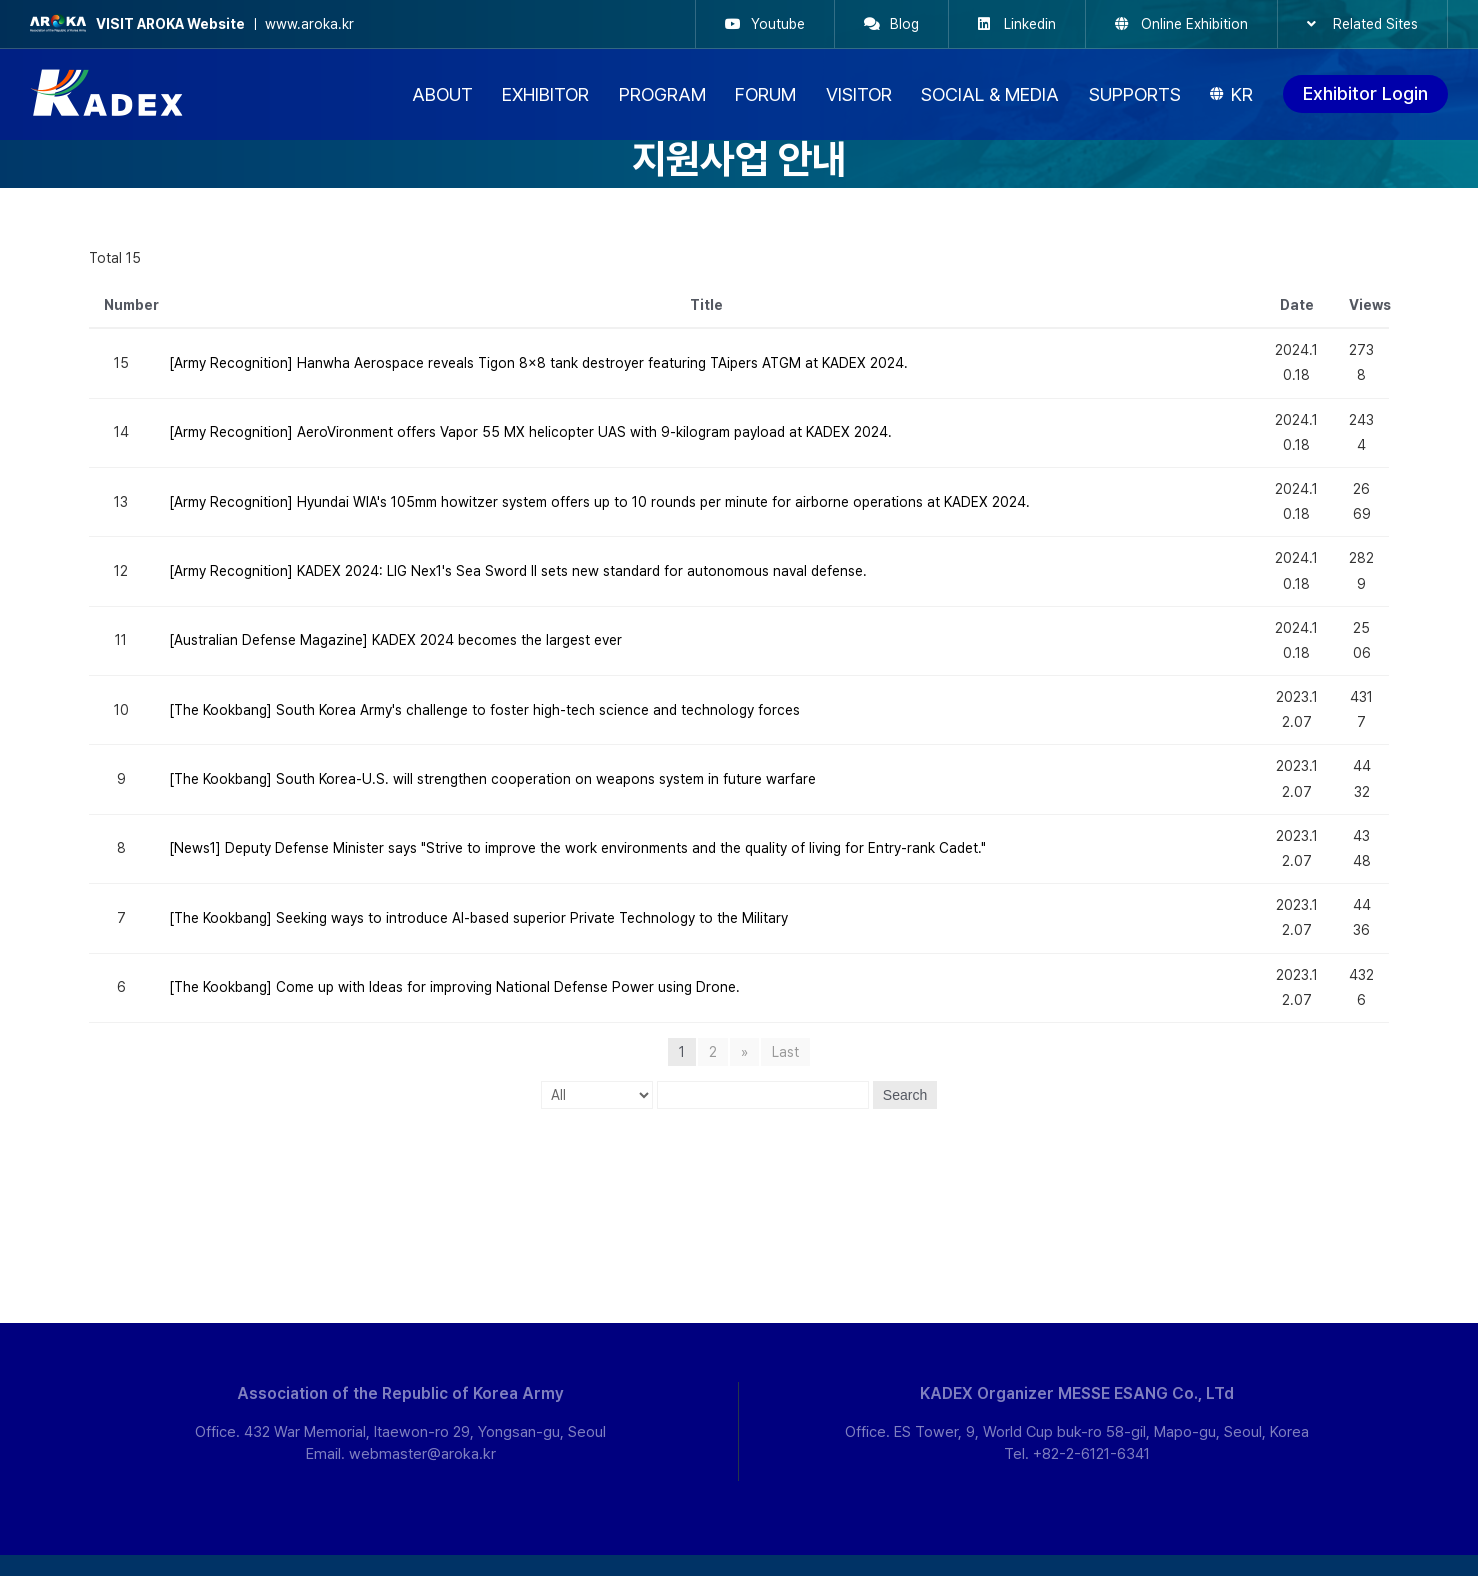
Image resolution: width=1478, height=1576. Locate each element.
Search (905, 1095)
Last (785, 1052)
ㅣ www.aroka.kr (192, 24)
